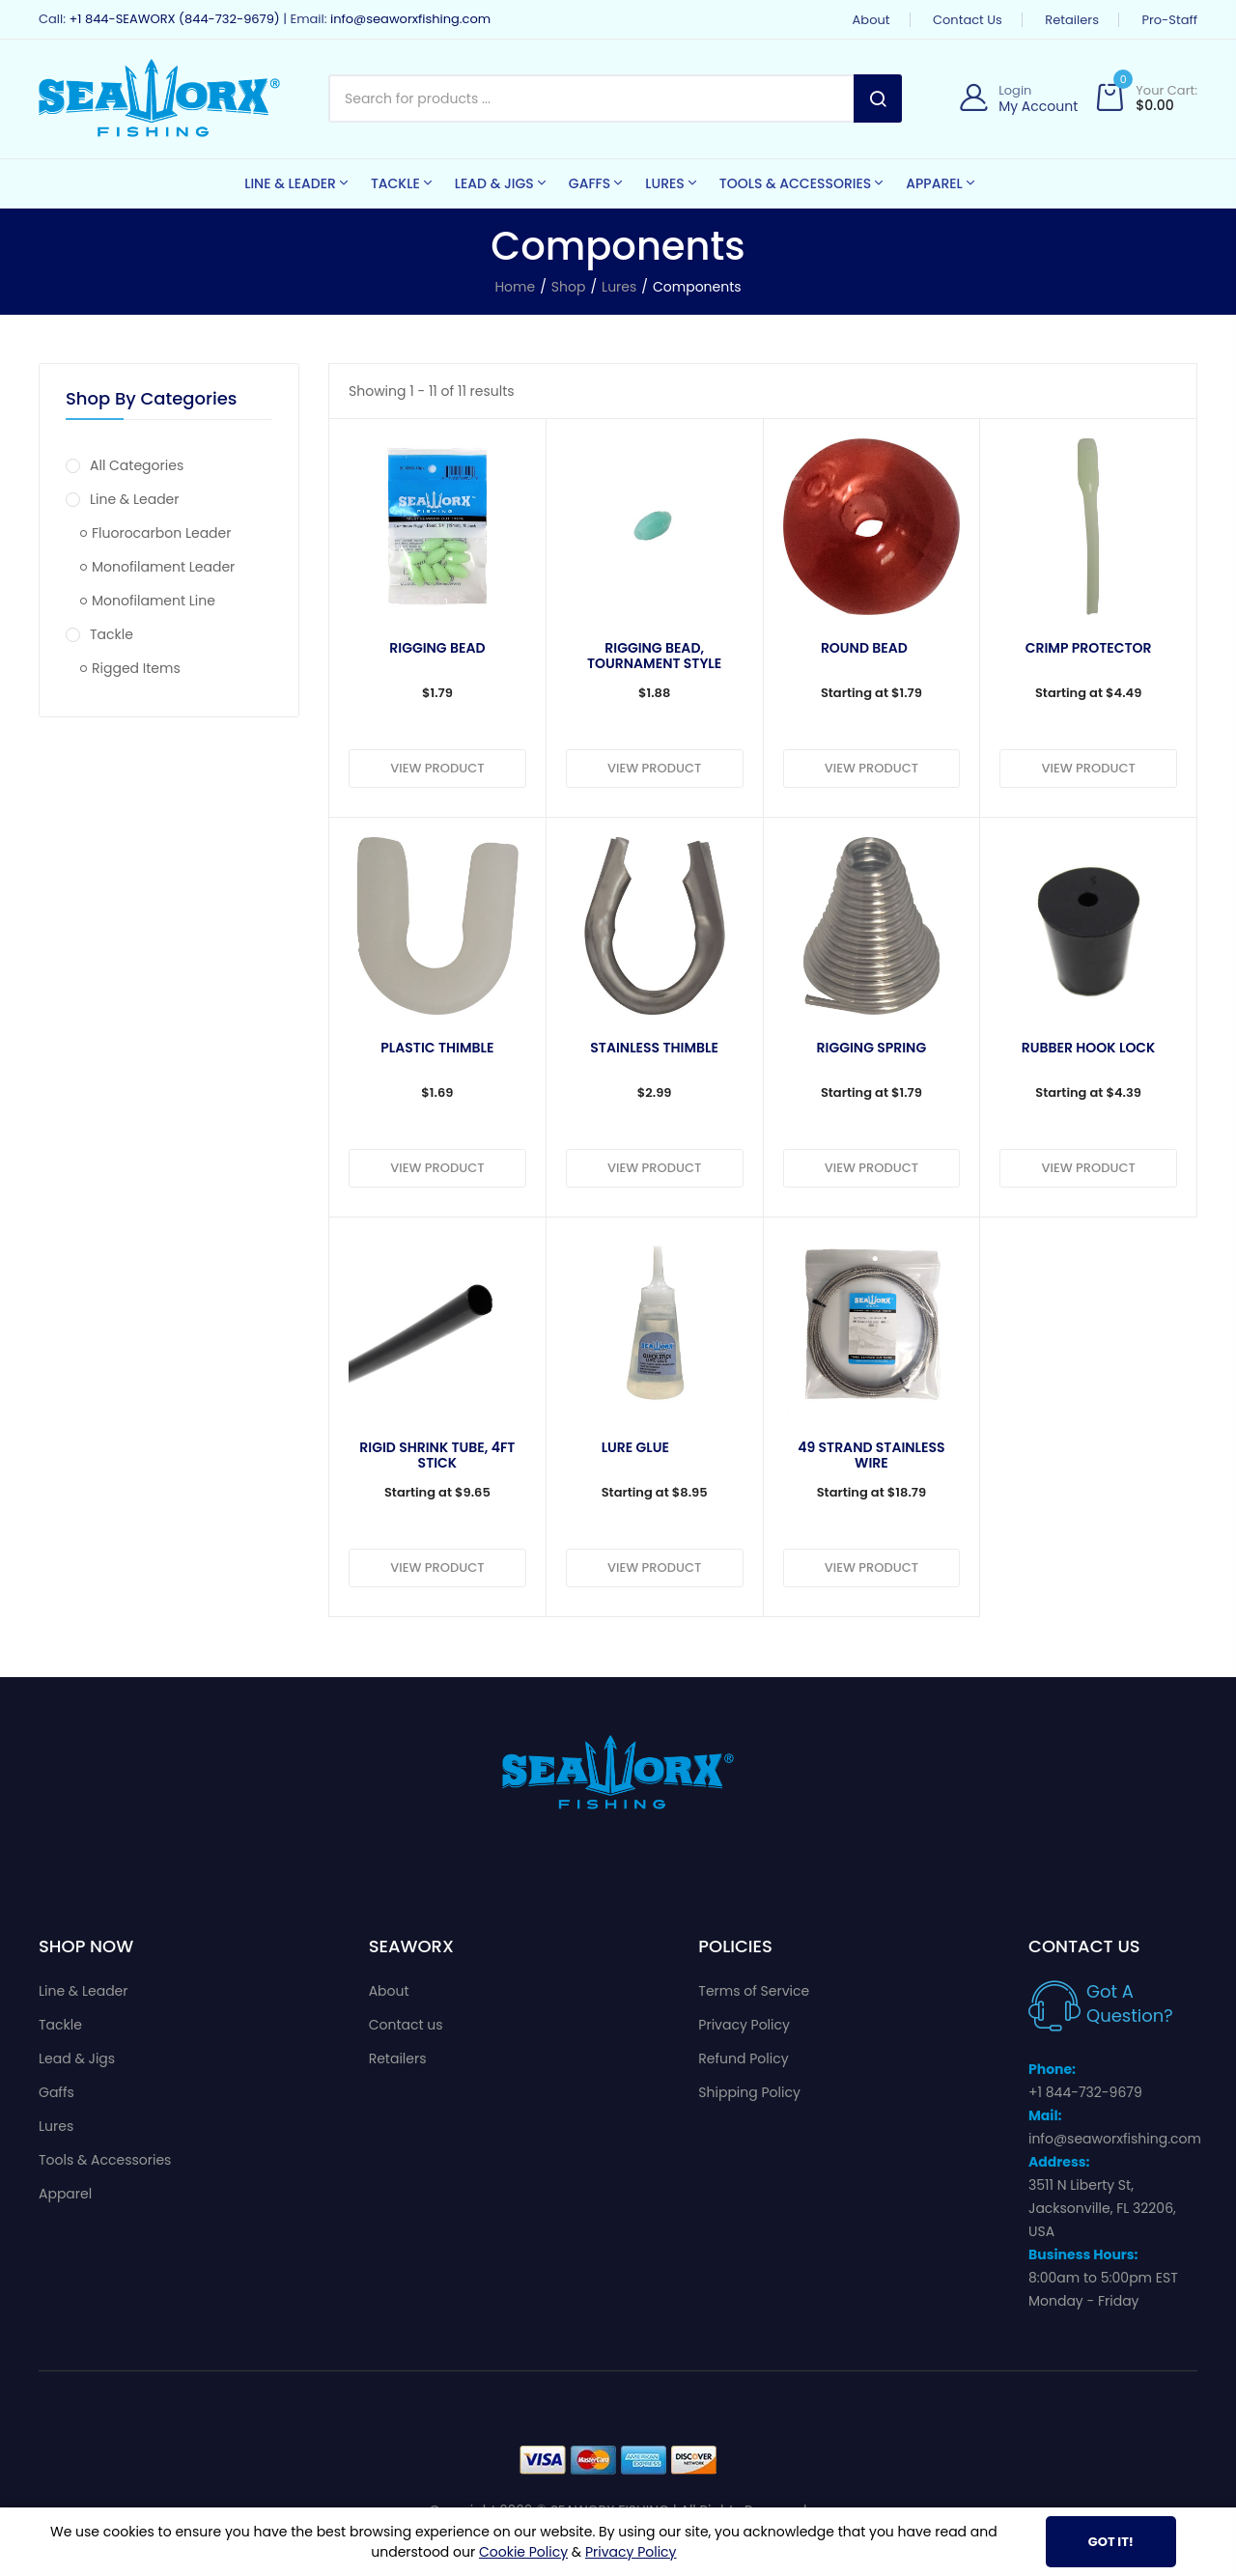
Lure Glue (635, 1448)
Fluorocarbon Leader (155, 533)
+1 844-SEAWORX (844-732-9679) (174, 19)
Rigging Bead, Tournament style (654, 655)
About (871, 20)
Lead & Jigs (77, 2058)
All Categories (124, 465)
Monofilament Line (147, 600)
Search (878, 98)
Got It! (1111, 2542)
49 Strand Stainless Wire (871, 1455)
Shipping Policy (749, 2092)
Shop (568, 286)
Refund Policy (743, 2058)
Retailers (1072, 20)
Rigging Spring (872, 1048)
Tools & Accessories (105, 2160)
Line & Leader (123, 499)
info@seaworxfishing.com (410, 19)
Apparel (65, 2193)
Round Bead (864, 649)
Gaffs (56, 2092)
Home (514, 286)
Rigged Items (130, 668)
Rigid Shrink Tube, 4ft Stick (437, 1455)
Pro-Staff (1169, 20)
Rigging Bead (437, 649)
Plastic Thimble (436, 1048)
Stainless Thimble (654, 1048)
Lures (619, 286)
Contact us (967, 20)
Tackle (99, 634)
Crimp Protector (1088, 649)
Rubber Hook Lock (1089, 1048)
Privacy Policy (744, 2024)
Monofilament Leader (157, 566)
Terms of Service (753, 1991)
